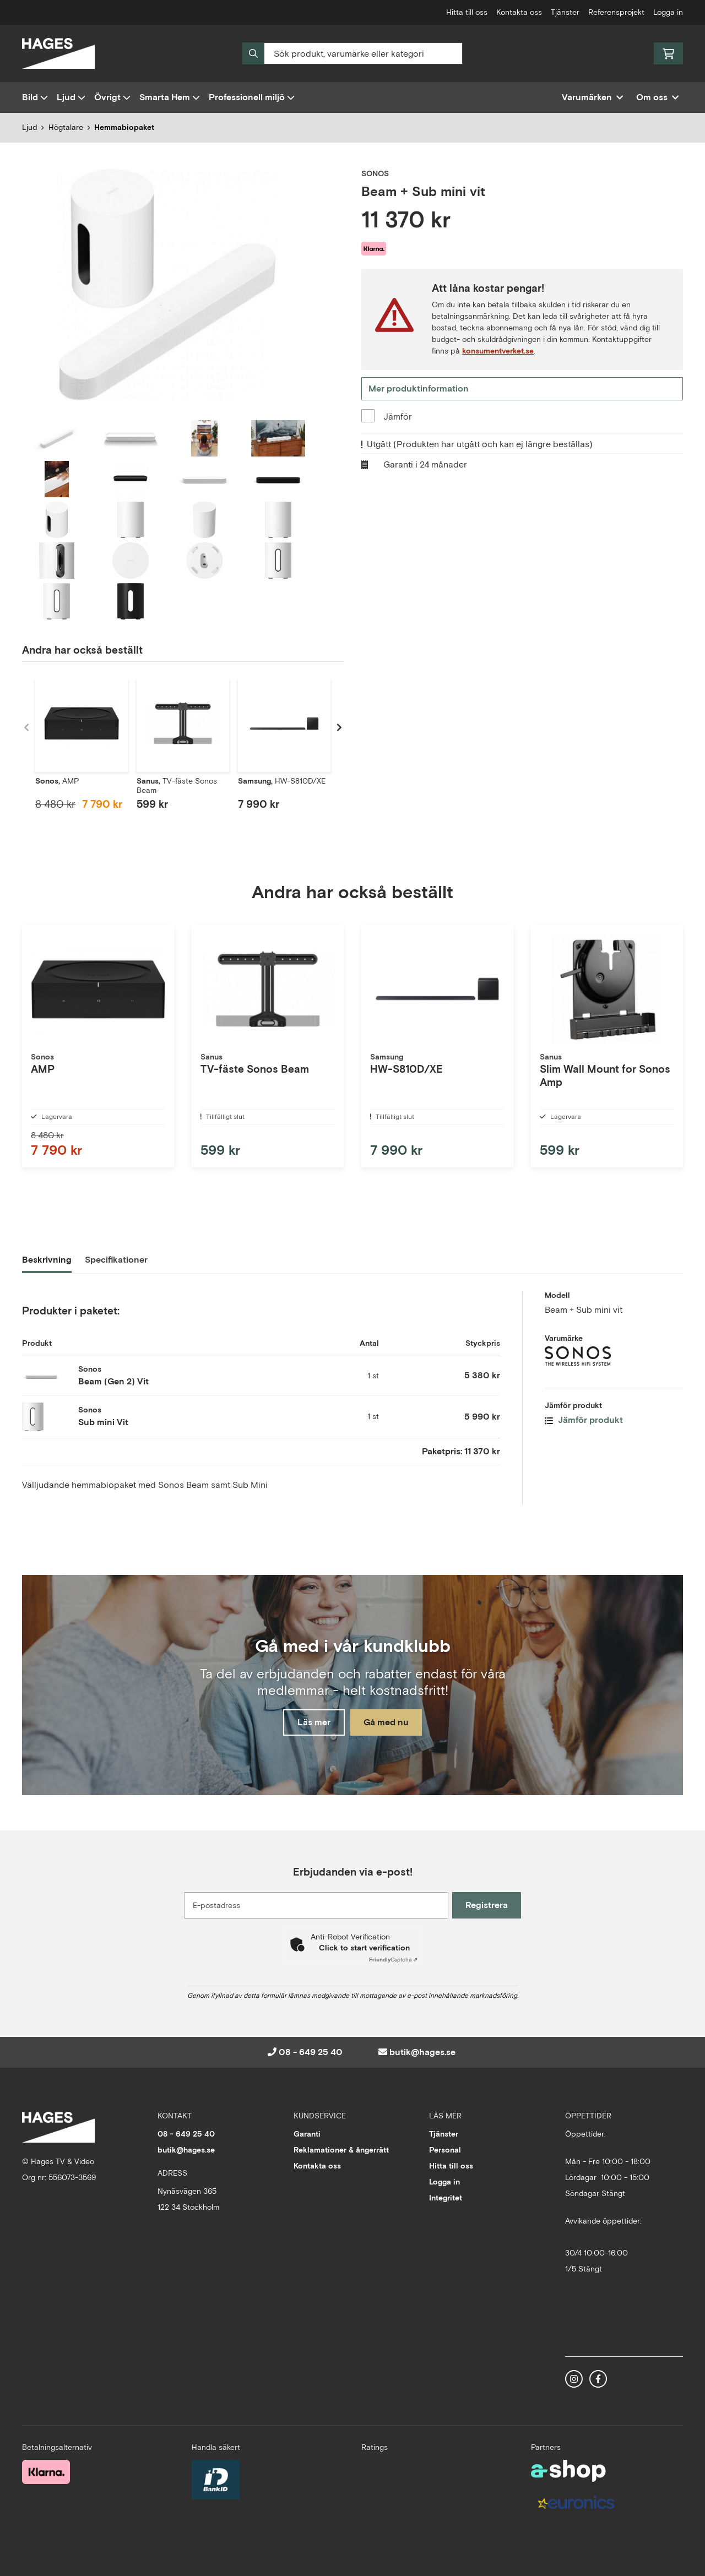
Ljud (71, 97)
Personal (445, 2149)
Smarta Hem (169, 97)
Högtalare (65, 127)
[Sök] (352, 53)
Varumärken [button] (592, 97)
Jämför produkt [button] (584, 1428)
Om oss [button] (657, 97)
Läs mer (310, 1724)
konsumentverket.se (498, 350)
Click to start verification (364, 1947)
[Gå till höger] (339, 727)
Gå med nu (390, 1724)
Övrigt (112, 97)
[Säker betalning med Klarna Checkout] (46, 2471)
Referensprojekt (616, 12)
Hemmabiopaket (124, 127)
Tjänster (565, 12)
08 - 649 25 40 (311, 2052)
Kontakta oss (519, 12)
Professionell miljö (252, 97)
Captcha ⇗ (393, 1960)
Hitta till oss (466, 12)
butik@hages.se (422, 2052)
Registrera (489, 1905)
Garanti (307, 2133)
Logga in (668, 12)
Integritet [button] (445, 2197)
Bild (35, 97)
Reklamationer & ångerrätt (341, 2149)
